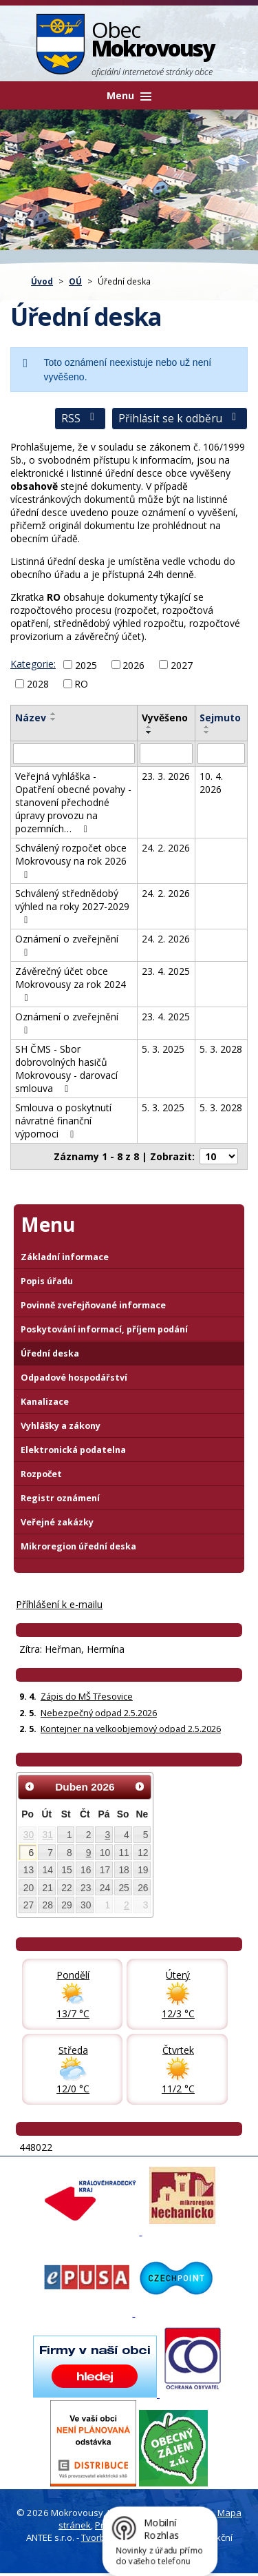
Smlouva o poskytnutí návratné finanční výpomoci (63, 1120)
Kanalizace (45, 1402)
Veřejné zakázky (57, 1522)
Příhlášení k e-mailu (59, 1604)
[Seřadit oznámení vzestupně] (53, 714)
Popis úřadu (47, 1281)
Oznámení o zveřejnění (66, 945)
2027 (182, 664)
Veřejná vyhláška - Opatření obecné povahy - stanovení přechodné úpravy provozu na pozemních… (73, 802)
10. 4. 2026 (211, 783)
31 (48, 1834)
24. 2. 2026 (166, 847)
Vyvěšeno (165, 717)
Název (30, 717)
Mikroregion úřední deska (78, 1546)
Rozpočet (41, 1474)
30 (28, 1834)
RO (81, 683)
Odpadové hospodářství (74, 1377)
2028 (38, 683)
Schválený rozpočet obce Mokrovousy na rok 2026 (71, 860)
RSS (80, 418)
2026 (133, 664)
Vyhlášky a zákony (60, 1426)
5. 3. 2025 (163, 1048)
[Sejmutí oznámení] (221, 753)
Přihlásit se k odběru (179, 418)
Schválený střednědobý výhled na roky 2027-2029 (72, 906)
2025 (86, 664)
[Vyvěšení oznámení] (166, 753)
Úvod (42, 281)
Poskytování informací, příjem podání (104, 1329)
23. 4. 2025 (166, 971)
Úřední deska (50, 1353)
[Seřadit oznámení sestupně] (53, 719)
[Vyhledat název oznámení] (74, 753)
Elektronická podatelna (73, 1450)
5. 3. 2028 (221, 1048)
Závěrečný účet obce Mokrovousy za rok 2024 (70, 984)
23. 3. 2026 (166, 776)
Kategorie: (33, 663)
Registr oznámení (60, 1498)
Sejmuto (220, 717)
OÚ (75, 281)
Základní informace (65, 1257)
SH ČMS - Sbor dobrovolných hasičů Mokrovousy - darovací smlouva (66, 1068)
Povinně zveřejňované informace (93, 1305)
